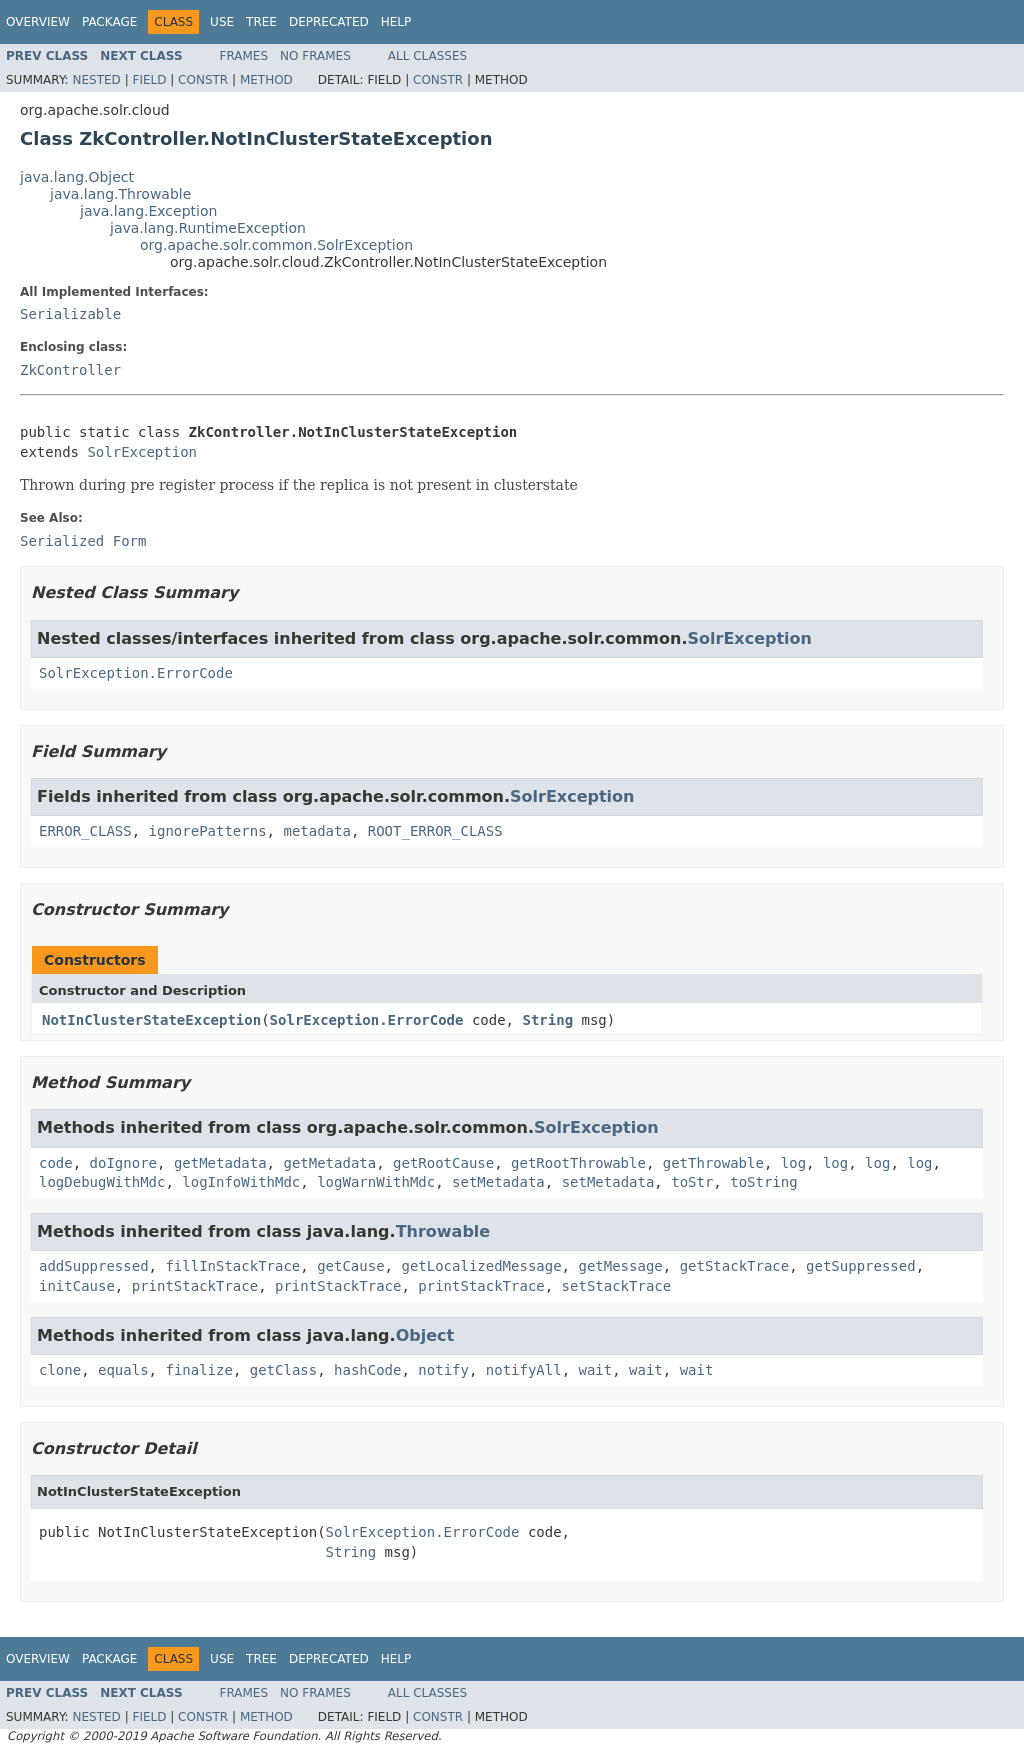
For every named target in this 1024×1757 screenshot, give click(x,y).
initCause (77, 1286)
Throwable (443, 1231)
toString (763, 1182)
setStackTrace (617, 1286)
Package (109, 22)
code (56, 1163)
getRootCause (443, 1163)
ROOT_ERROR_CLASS (435, 831)
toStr (692, 1182)
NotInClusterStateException (151, 1020)
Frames (244, 56)
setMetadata (498, 1182)
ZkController (70, 370)
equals (123, 1370)
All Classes (427, 56)
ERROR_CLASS (85, 831)
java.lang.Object (77, 177)
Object (425, 1335)
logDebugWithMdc (102, 1182)
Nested (96, 80)
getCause (350, 1266)
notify (443, 1370)
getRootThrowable (578, 1163)
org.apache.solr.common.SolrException (276, 245)
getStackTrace (735, 1266)
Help (396, 22)
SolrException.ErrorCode (136, 673)
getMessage (620, 1266)
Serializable (70, 314)
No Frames (315, 56)
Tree (261, 22)
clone (60, 1370)
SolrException (142, 452)
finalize (198, 1370)
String (547, 1020)
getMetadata (220, 1163)
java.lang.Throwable (120, 194)
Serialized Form (83, 541)
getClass (283, 1370)
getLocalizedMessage (481, 1266)
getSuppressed (861, 1266)
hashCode (367, 1370)
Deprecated (329, 22)
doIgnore (123, 1163)
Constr (203, 80)
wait (596, 1370)
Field (149, 80)
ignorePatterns (208, 831)
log (793, 1163)
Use (222, 22)
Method (266, 80)
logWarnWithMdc (376, 1182)
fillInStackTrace (232, 1266)
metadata (316, 831)
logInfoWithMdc (241, 1182)
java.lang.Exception (148, 211)
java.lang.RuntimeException (208, 228)
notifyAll (524, 1370)
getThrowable (713, 1163)
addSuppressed (94, 1266)
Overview (38, 22)
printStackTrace (195, 1286)
